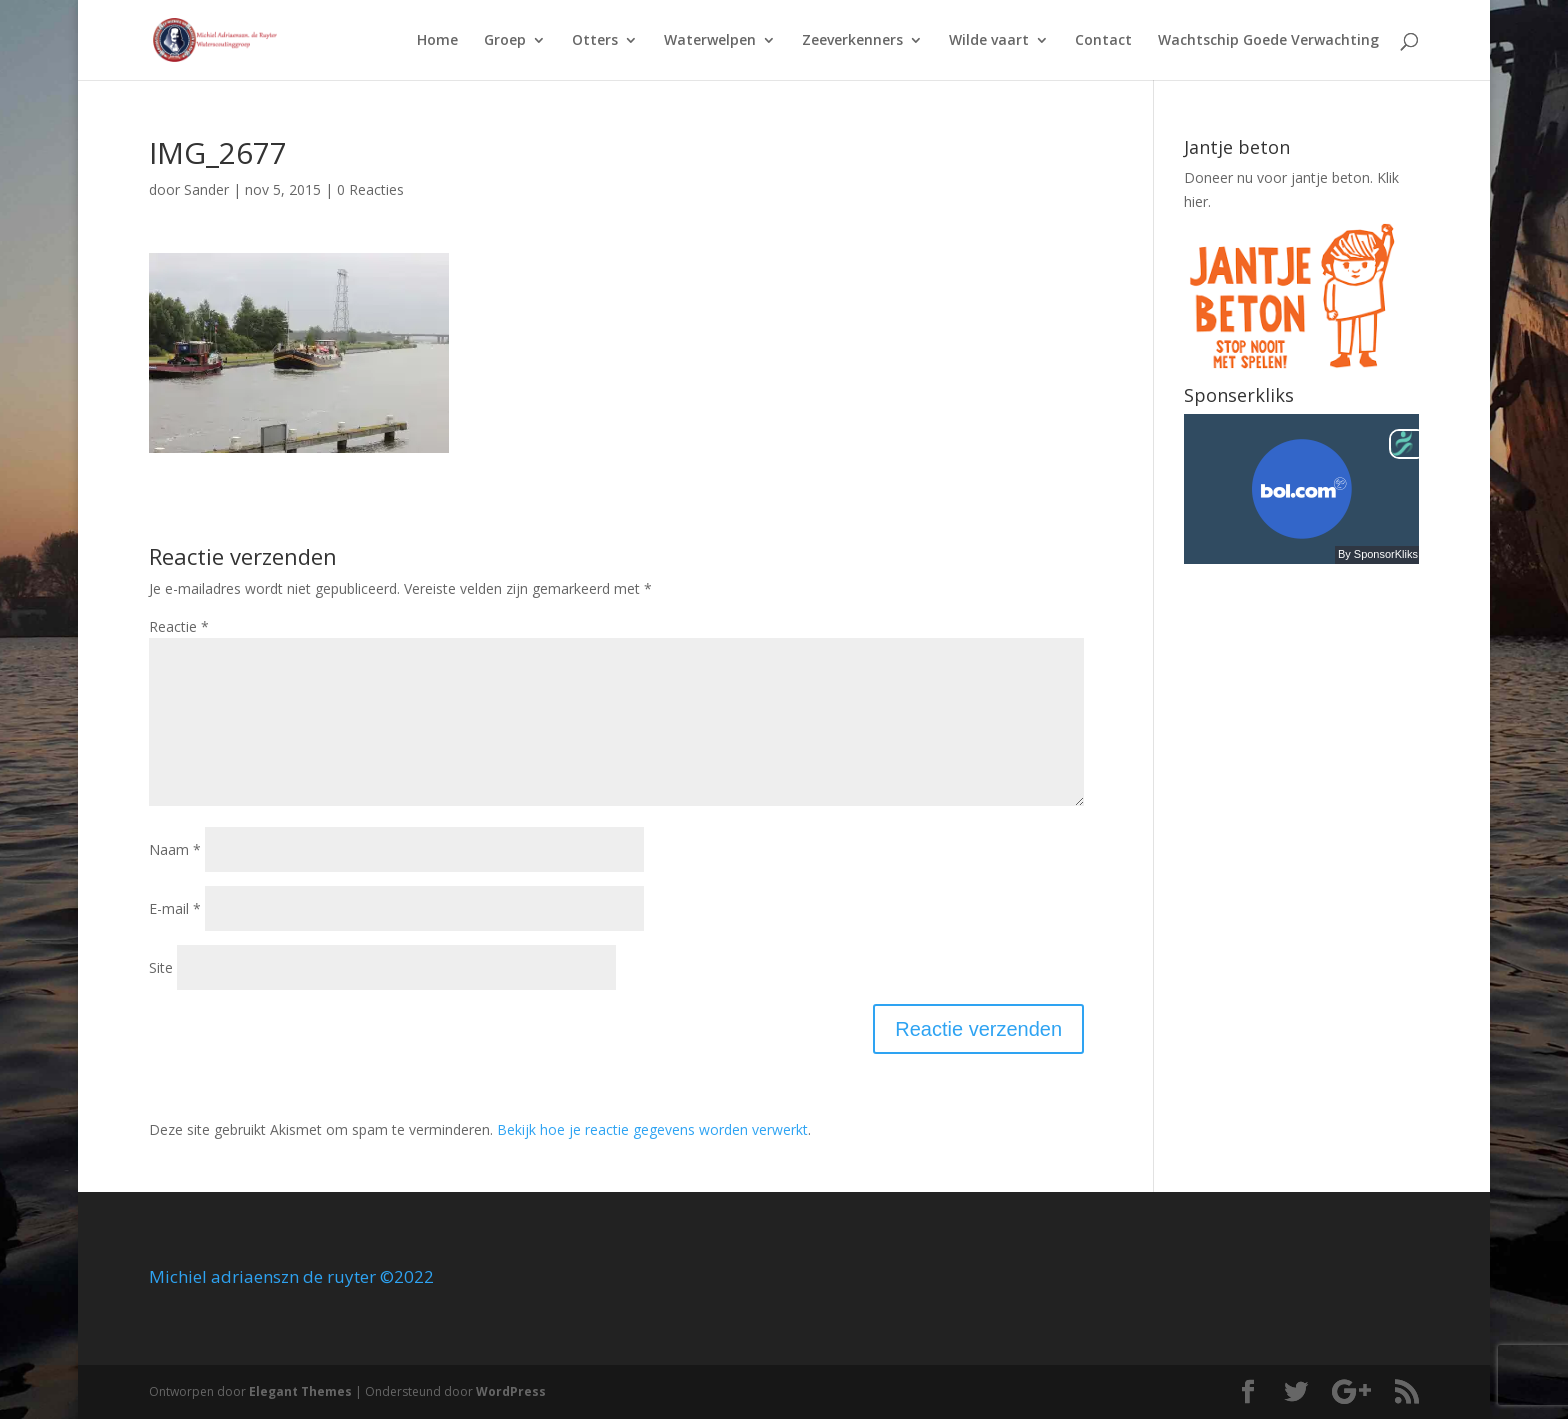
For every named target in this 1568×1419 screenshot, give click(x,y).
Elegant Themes (300, 1391)
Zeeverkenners (852, 41)
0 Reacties (370, 189)
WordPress (511, 1391)
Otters (595, 41)
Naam (175, 849)
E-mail (175, 908)
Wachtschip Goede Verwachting (1268, 41)
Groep (505, 41)
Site (161, 967)
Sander (206, 189)
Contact (1103, 41)
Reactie (179, 626)
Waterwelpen (710, 41)
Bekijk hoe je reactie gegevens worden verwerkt (652, 1129)
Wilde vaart (989, 41)
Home (437, 41)
